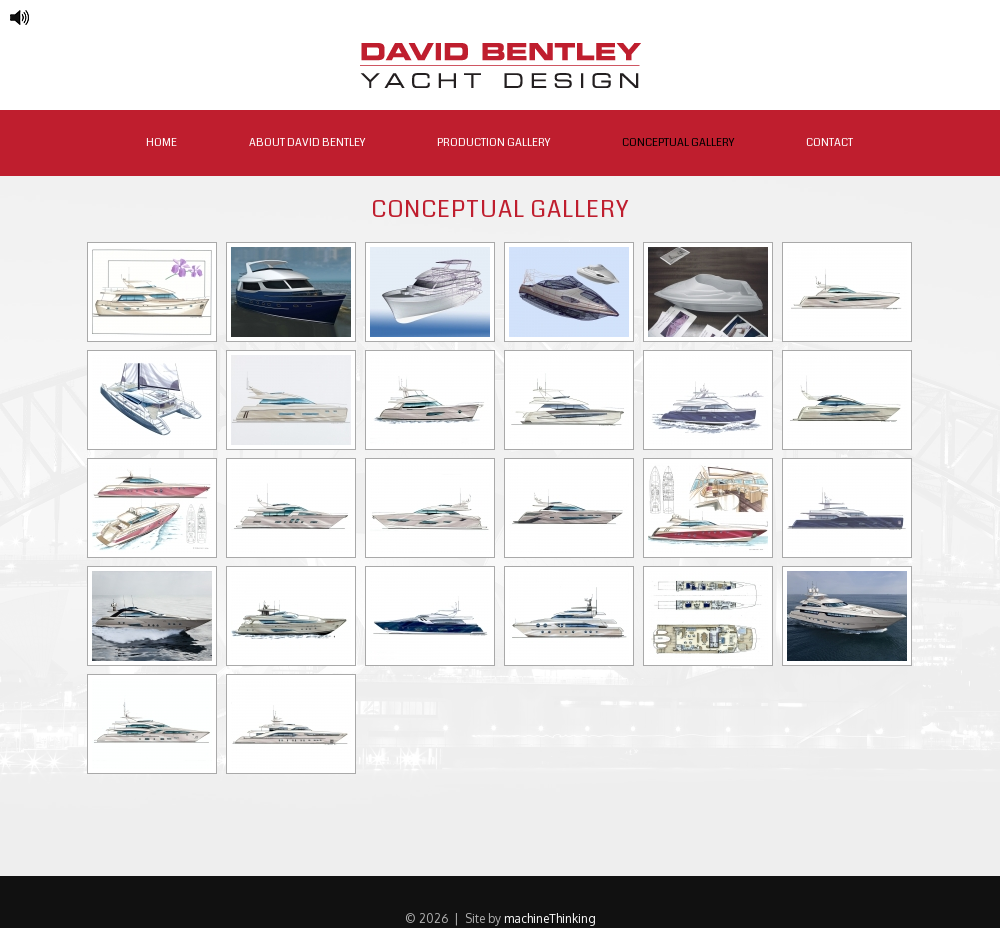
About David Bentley (307, 142)
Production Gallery (493, 142)
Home (161, 142)
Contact (829, 142)
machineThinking (550, 918)
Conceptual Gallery (678, 142)
